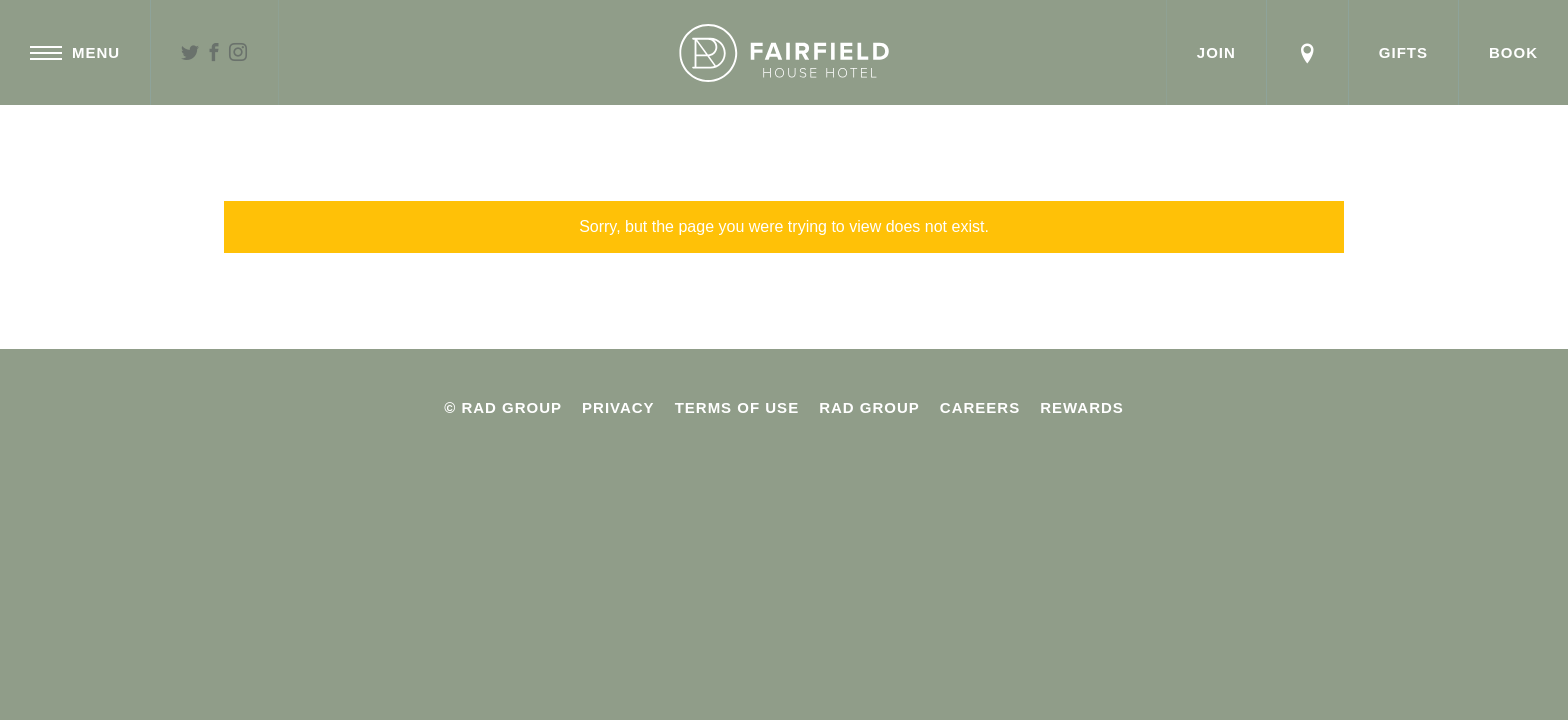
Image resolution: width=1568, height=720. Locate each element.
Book (1513, 52)
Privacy (618, 407)
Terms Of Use (737, 407)
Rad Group (869, 407)
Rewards (1082, 407)
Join (1216, 52)
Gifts (1403, 52)
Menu (75, 52)
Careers (980, 407)
